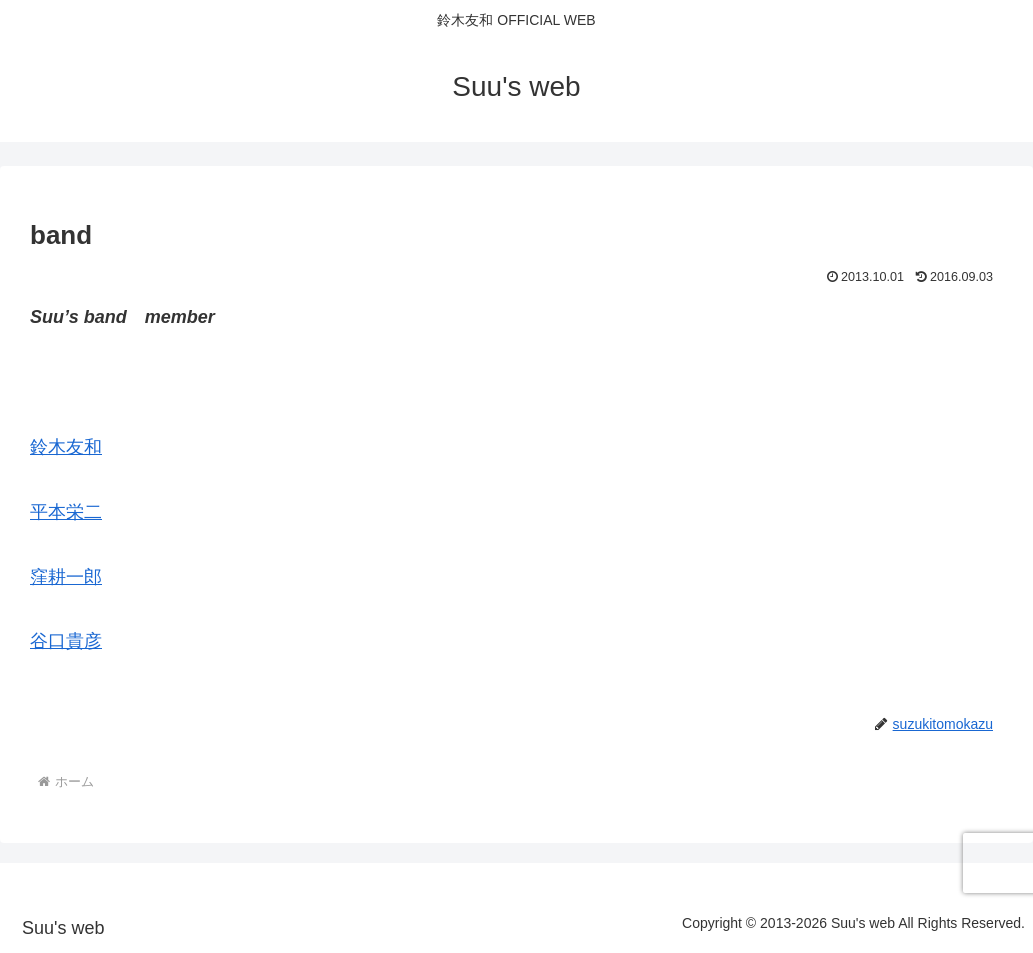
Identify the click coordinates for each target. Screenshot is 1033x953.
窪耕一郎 (66, 577)
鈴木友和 (66, 447)
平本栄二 (66, 512)
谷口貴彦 (66, 641)
